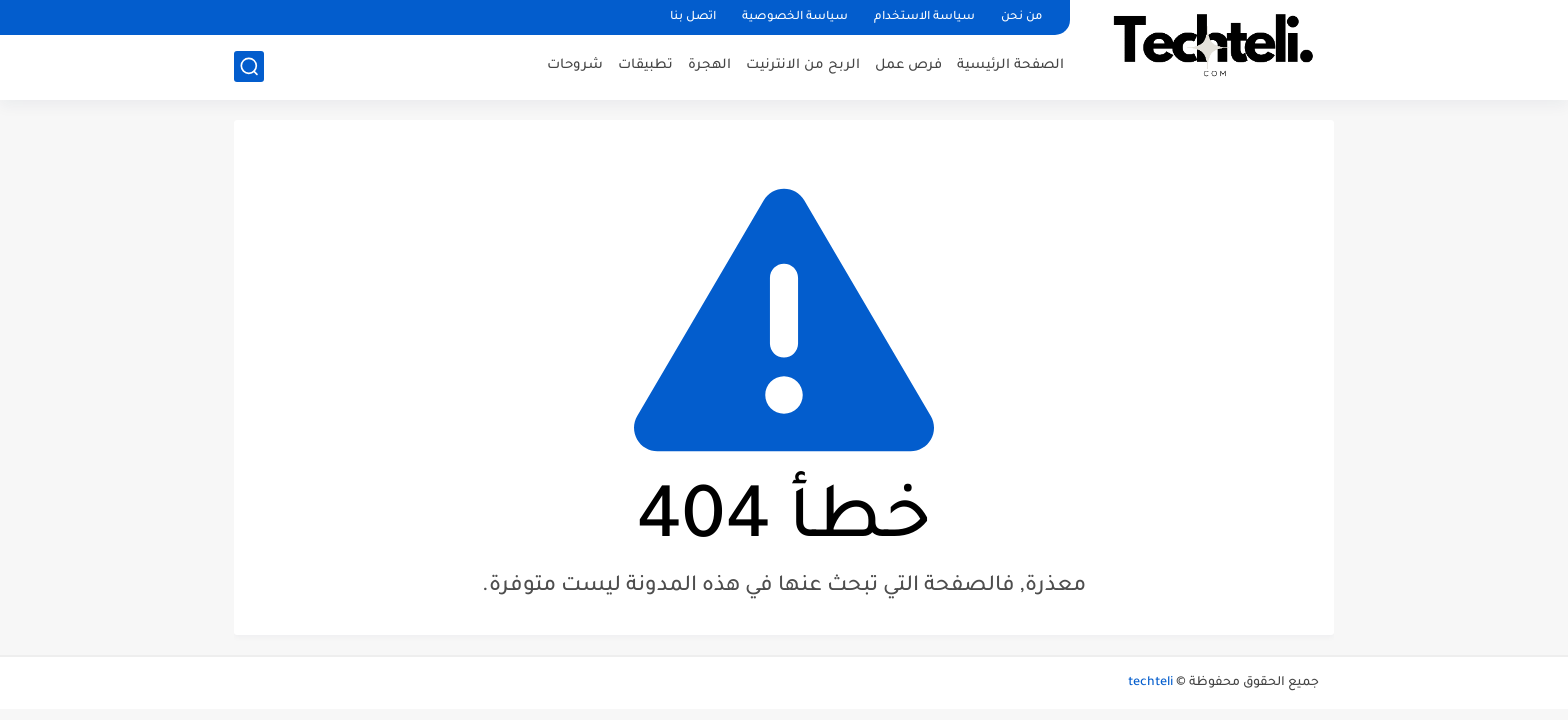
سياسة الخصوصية (795, 17)
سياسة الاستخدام (924, 17)
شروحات (575, 65)
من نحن (1021, 17)
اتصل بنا (693, 17)
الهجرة (709, 65)
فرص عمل (908, 65)
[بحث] (249, 66)
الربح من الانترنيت (803, 65)
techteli (1150, 683)
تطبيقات (645, 65)
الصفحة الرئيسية (1010, 65)
